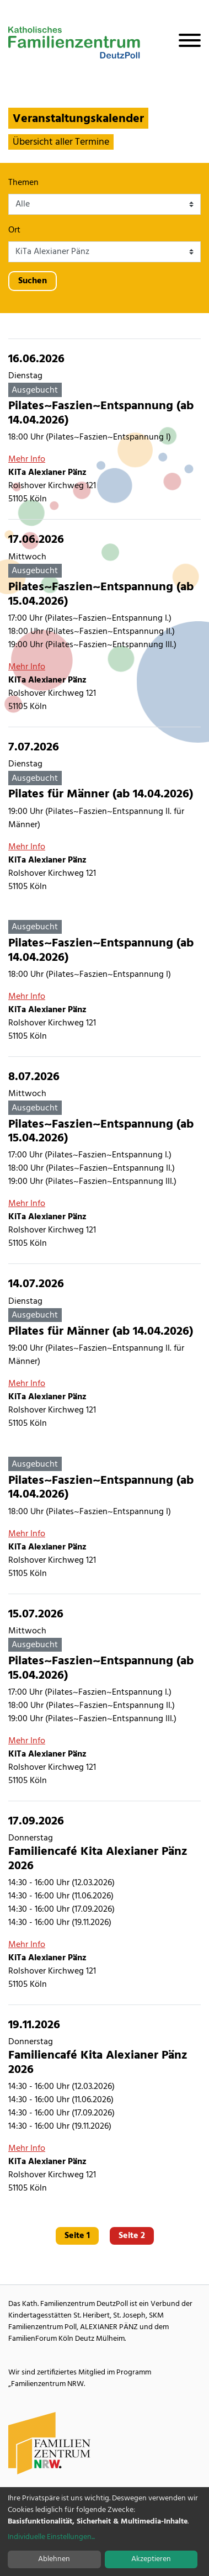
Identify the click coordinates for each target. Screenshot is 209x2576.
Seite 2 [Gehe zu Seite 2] (132, 2236)
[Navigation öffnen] (185, 43)
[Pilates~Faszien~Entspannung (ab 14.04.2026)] (104, 429)
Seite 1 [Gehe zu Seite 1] (77, 2236)
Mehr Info (26, 459)
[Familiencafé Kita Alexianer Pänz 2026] (104, 1903)
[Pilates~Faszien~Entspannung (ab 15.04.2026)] (104, 623)
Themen (23, 182)
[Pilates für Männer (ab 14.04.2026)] (104, 816)
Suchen (32, 281)
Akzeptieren (151, 2559)
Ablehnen (54, 2559)
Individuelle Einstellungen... (51, 2537)
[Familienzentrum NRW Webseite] (49, 2443)
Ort (14, 230)
